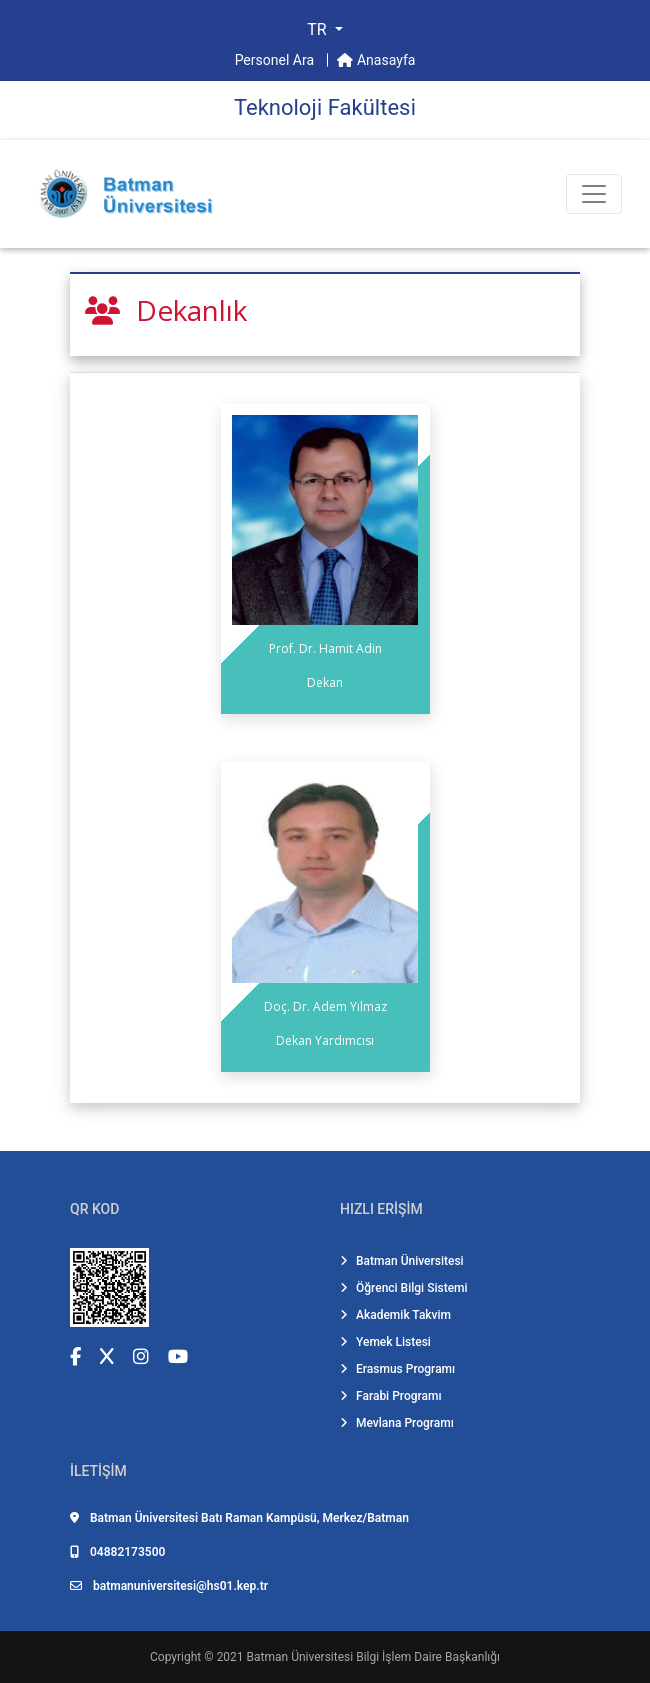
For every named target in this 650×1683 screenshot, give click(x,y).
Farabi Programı (391, 1396)
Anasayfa (376, 60)
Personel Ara (276, 60)
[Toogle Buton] (594, 194)
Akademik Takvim (395, 1315)
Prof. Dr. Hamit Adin (325, 648)
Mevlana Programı (397, 1423)
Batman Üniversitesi (402, 1261)
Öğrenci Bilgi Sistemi (404, 1288)
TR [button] (318, 29)
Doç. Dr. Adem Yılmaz (325, 1006)
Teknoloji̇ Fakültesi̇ (325, 107)
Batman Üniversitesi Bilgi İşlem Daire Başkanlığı (373, 1657)
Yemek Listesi (385, 1342)
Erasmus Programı (397, 1369)
